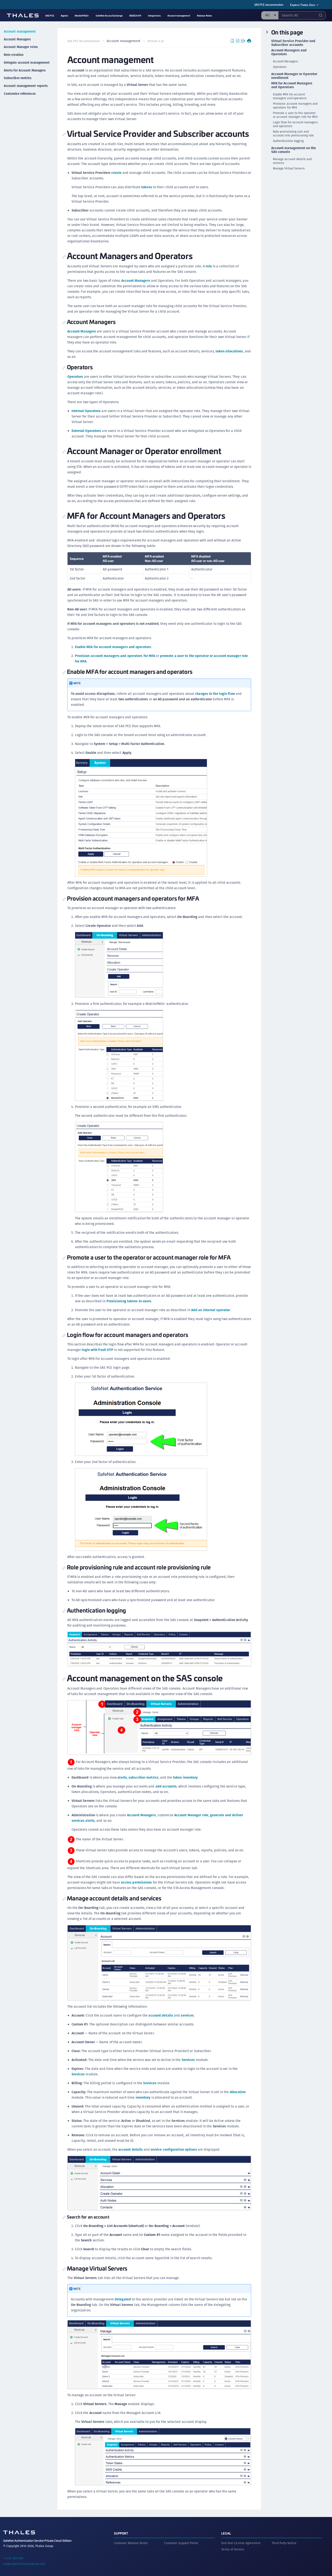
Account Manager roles (21, 45)
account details (161, 2012)
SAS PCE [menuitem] (49, 15)
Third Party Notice (284, 2539)
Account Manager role (192, 1812)
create (117, 172)
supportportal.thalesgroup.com (24, 2560)
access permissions (136, 1879)
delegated (123, 2296)
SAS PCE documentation (268, 5)
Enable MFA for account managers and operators (113, 646)
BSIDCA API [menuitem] (135, 15)
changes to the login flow (215, 693)
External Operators (86, 430)
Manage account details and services (292, 161)
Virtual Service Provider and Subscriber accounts (293, 43)
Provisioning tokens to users (129, 1299)
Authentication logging (288, 141)
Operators (75, 376)
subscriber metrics (144, 1774)
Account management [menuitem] (178, 15)
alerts (122, 1774)
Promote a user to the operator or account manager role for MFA (295, 115)
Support (121, 2529)
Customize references (20, 99)
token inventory (185, 1774)
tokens (147, 187)
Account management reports (20, 89)
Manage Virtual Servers (289, 168)
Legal (226, 2529)
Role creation (13, 52)
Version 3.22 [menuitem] (156, 41)
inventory (143, 2094)
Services (188, 2056)
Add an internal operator (211, 1308)
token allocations (229, 351)
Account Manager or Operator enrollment (294, 76)
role (209, 266)
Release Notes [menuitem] (204, 15)
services (187, 2012)
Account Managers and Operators (289, 52)
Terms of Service (232, 2545)
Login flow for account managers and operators (295, 124)
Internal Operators (86, 410)
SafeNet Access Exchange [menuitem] (109, 15)
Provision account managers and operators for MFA (115, 655)
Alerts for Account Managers (25, 72)
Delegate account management (17, 62)
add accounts (166, 1783)
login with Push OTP (98, 1348)
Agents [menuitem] (64, 15)
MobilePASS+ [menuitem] (82, 15)
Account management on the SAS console (293, 150)
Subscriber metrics (18, 79)
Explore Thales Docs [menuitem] (302, 5)
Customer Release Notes (131, 2539)
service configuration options (174, 2146)
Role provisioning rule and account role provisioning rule (293, 133)
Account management (20, 30)
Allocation (238, 2089)
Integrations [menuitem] (154, 15)
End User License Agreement (240, 2539)
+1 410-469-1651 (13, 2554)
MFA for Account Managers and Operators (291, 85)
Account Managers (17, 38)
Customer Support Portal (181, 2539)
